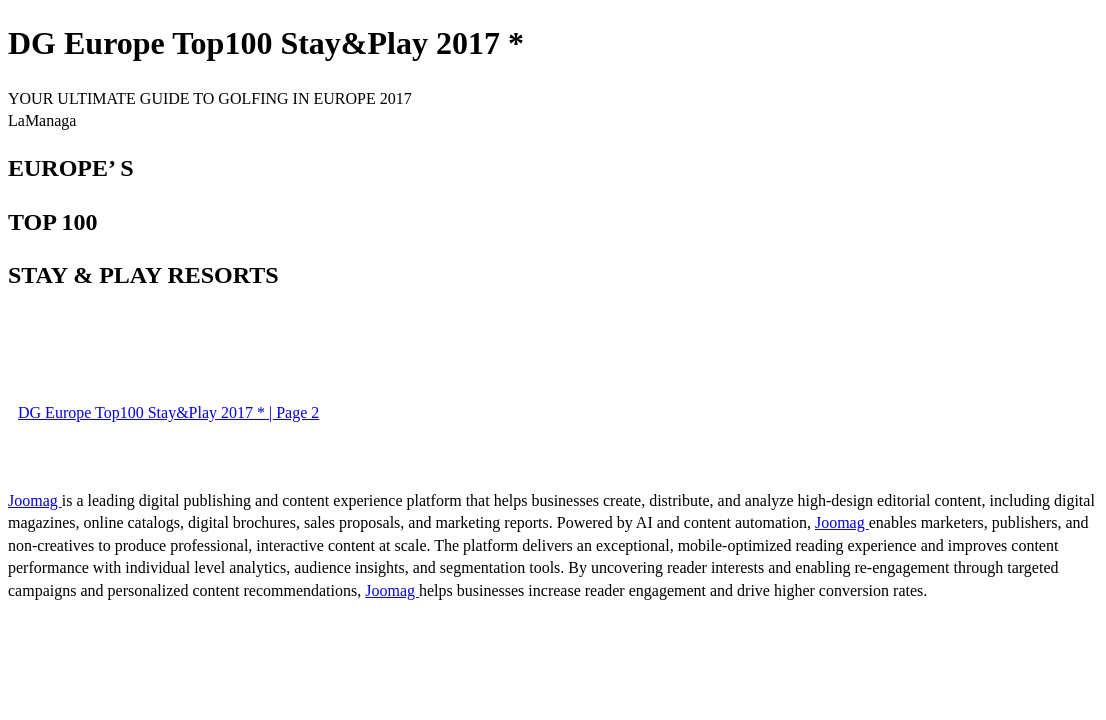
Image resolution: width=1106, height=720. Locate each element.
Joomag (35, 500)
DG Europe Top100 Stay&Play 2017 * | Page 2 (168, 412)
